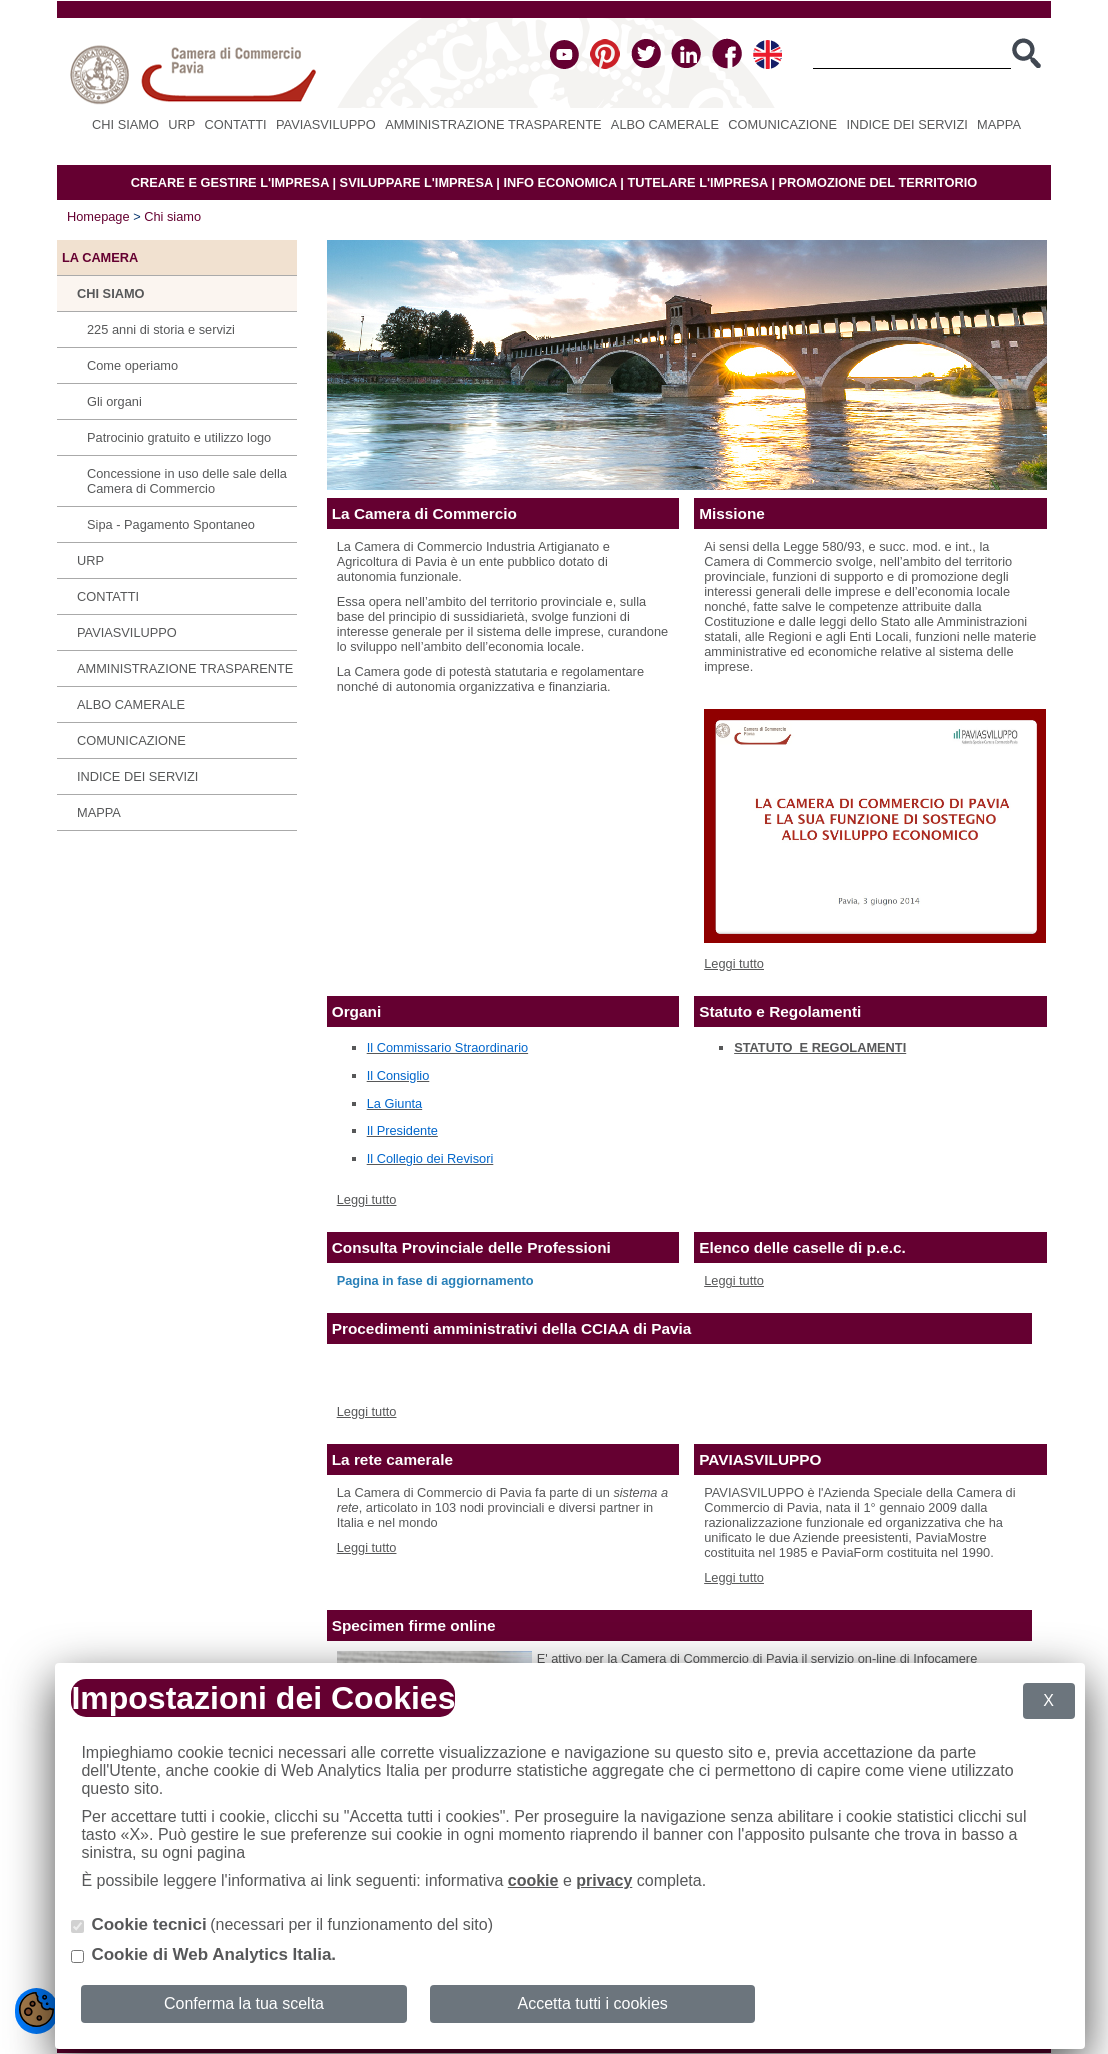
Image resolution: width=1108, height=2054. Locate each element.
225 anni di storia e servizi (161, 329)
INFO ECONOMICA (559, 182)
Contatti (236, 124)
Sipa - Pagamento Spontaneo (171, 524)
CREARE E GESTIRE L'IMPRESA (230, 182)
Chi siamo (125, 124)
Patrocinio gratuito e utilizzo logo (179, 437)
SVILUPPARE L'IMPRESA (416, 182)
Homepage (98, 216)
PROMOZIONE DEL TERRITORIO (878, 182)
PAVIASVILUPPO (326, 124)
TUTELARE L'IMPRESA (697, 182)
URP (181, 124)
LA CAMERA (100, 257)
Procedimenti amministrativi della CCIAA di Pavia (512, 1328)
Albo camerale (665, 124)
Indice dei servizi (906, 124)
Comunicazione (782, 124)
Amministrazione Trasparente (493, 124)
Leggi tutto (734, 963)
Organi (357, 1011)
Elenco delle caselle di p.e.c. (802, 1247)
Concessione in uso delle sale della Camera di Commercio (187, 481)
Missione (732, 513)
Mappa (999, 124)
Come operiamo (132, 365)
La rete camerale (392, 1459)
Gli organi (114, 401)
